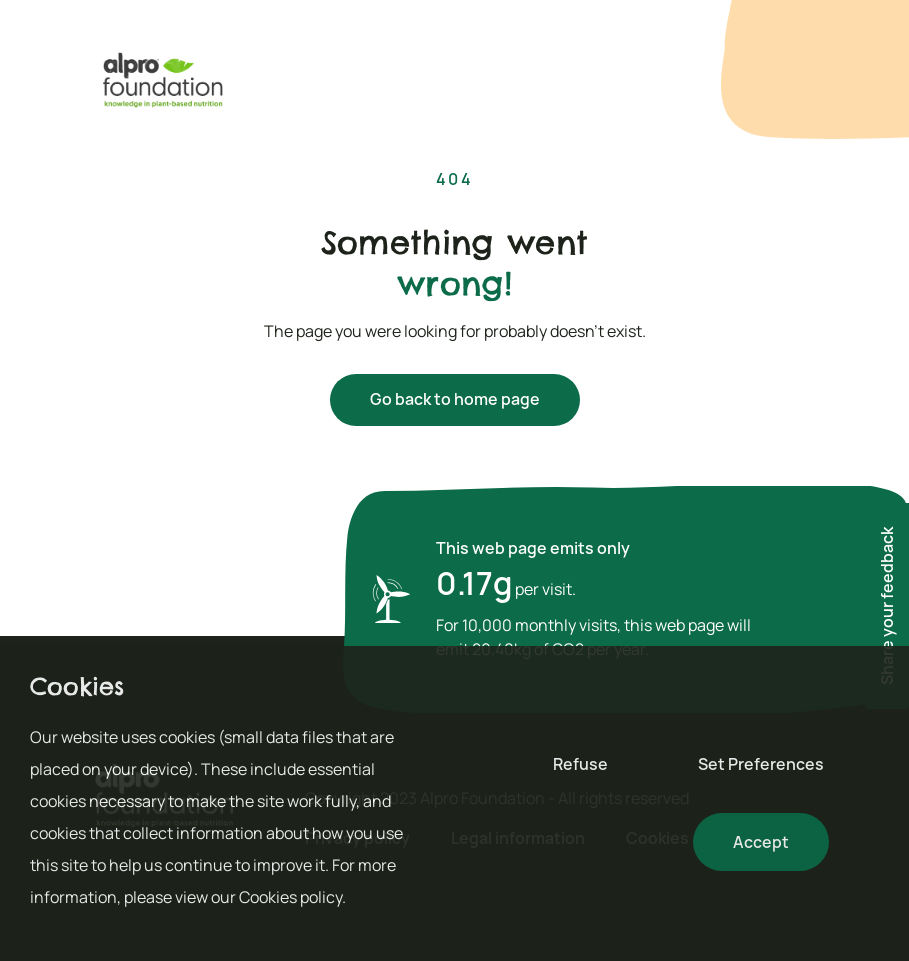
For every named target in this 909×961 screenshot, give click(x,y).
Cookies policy (290, 897)
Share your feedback (887, 606)
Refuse (580, 764)
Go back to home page (455, 399)
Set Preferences (761, 764)
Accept (761, 842)
